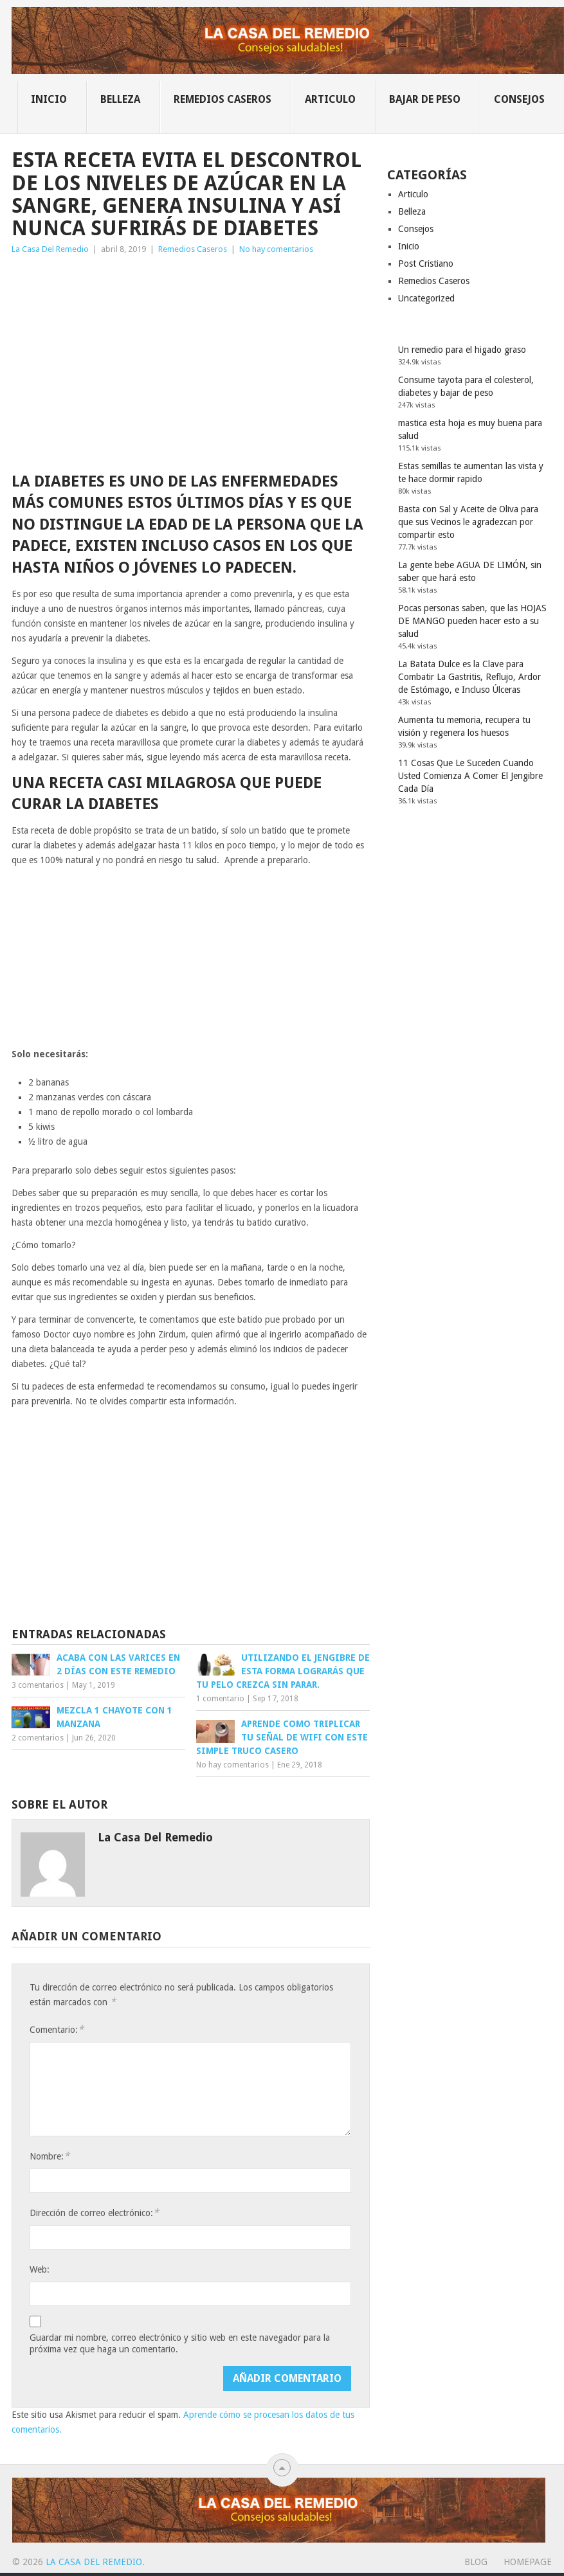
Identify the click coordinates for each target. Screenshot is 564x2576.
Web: (40, 2269)
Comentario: (57, 2029)
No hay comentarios (276, 249)
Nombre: (49, 2156)
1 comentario (220, 1698)
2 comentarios (38, 1737)
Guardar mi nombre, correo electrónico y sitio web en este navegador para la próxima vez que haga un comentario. (180, 2343)
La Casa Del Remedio (50, 249)
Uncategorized (426, 298)
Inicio (49, 99)
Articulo (330, 99)
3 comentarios (38, 1685)
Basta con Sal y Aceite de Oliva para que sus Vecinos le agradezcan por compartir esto (468, 522)
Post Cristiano (425, 263)
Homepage (528, 2562)
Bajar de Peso (424, 99)
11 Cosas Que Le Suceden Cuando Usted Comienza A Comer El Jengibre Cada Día (470, 776)
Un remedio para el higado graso (462, 349)
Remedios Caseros (222, 99)
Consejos (519, 99)
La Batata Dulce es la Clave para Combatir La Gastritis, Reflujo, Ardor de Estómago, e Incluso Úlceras (469, 677)
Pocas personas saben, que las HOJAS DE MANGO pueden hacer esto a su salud (472, 621)
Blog (475, 2562)
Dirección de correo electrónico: (94, 2212)
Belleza (120, 99)
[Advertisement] (191, 353)
